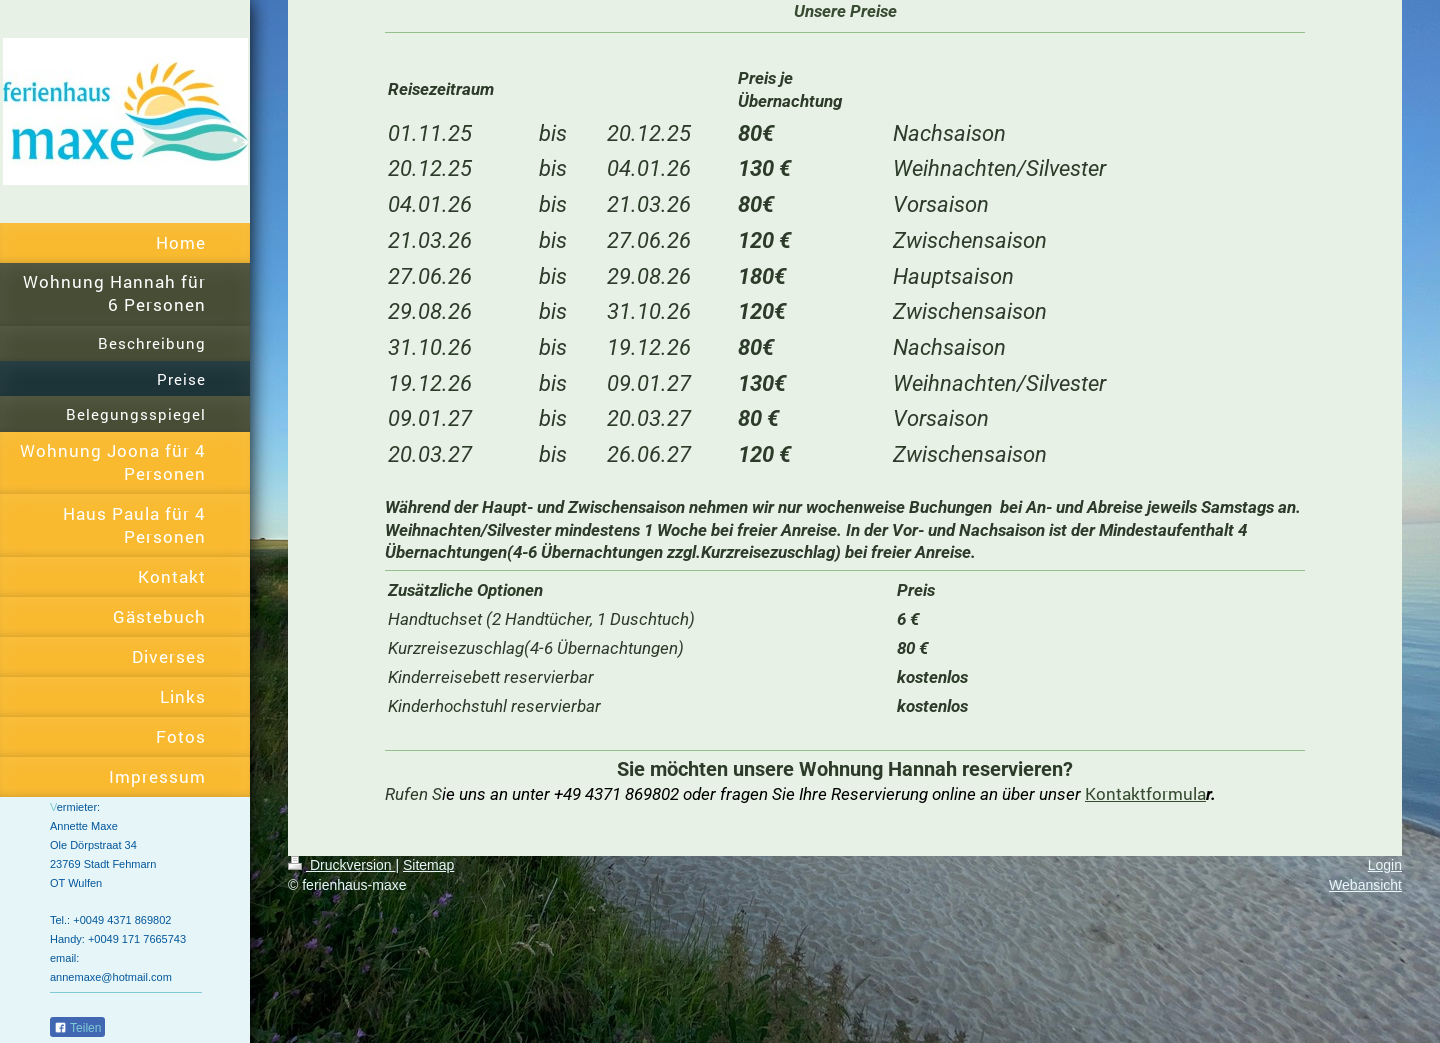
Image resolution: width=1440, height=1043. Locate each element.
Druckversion (341, 865)
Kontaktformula (1145, 793)
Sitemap (428, 865)
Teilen (77, 1028)
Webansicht (1365, 885)
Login (1385, 865)
